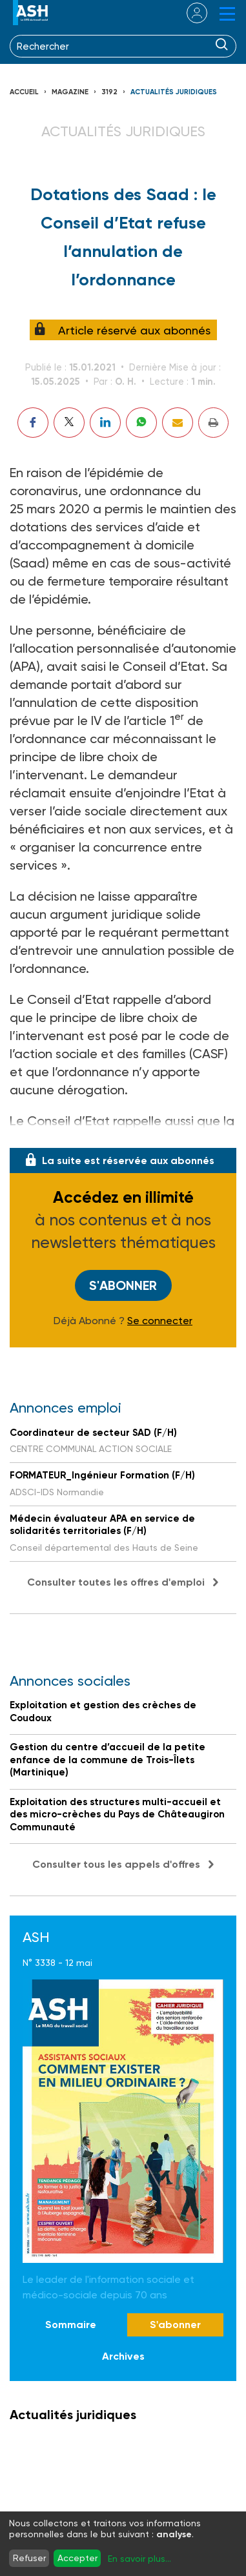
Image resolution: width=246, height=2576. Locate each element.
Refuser (29, 2558)
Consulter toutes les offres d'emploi (116, 1582)
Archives (123, 2356)
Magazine (70, 92)
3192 (109, 92)
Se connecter (159, 1321)
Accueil (24, 92)
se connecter (188, 13)
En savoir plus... (139, 2558)
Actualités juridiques (173, 92)
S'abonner (123, 1285)
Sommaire (70, 2324)
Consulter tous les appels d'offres (116, 1864)
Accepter (77, 2558)
